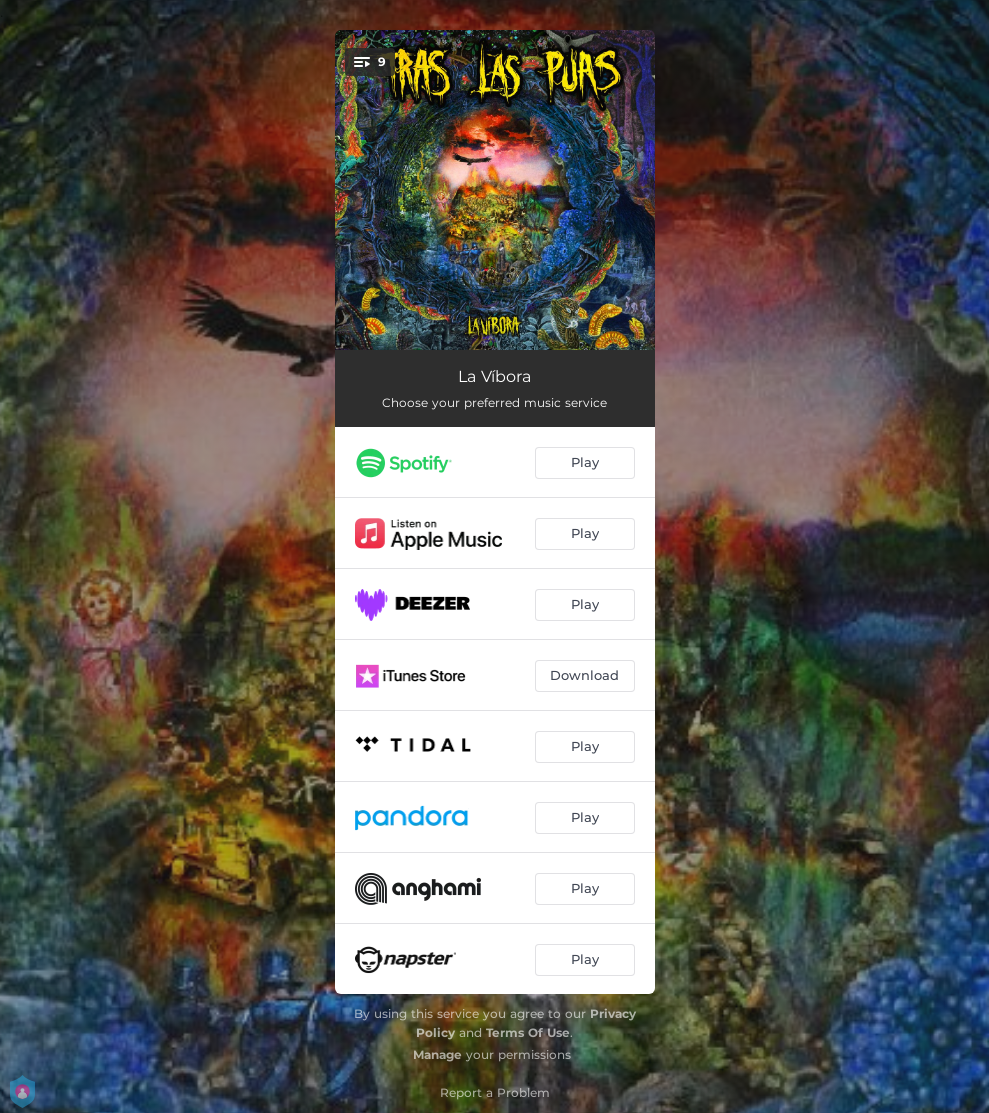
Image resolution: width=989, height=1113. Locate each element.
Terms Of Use (528, 1032)
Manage (437, 1054)
